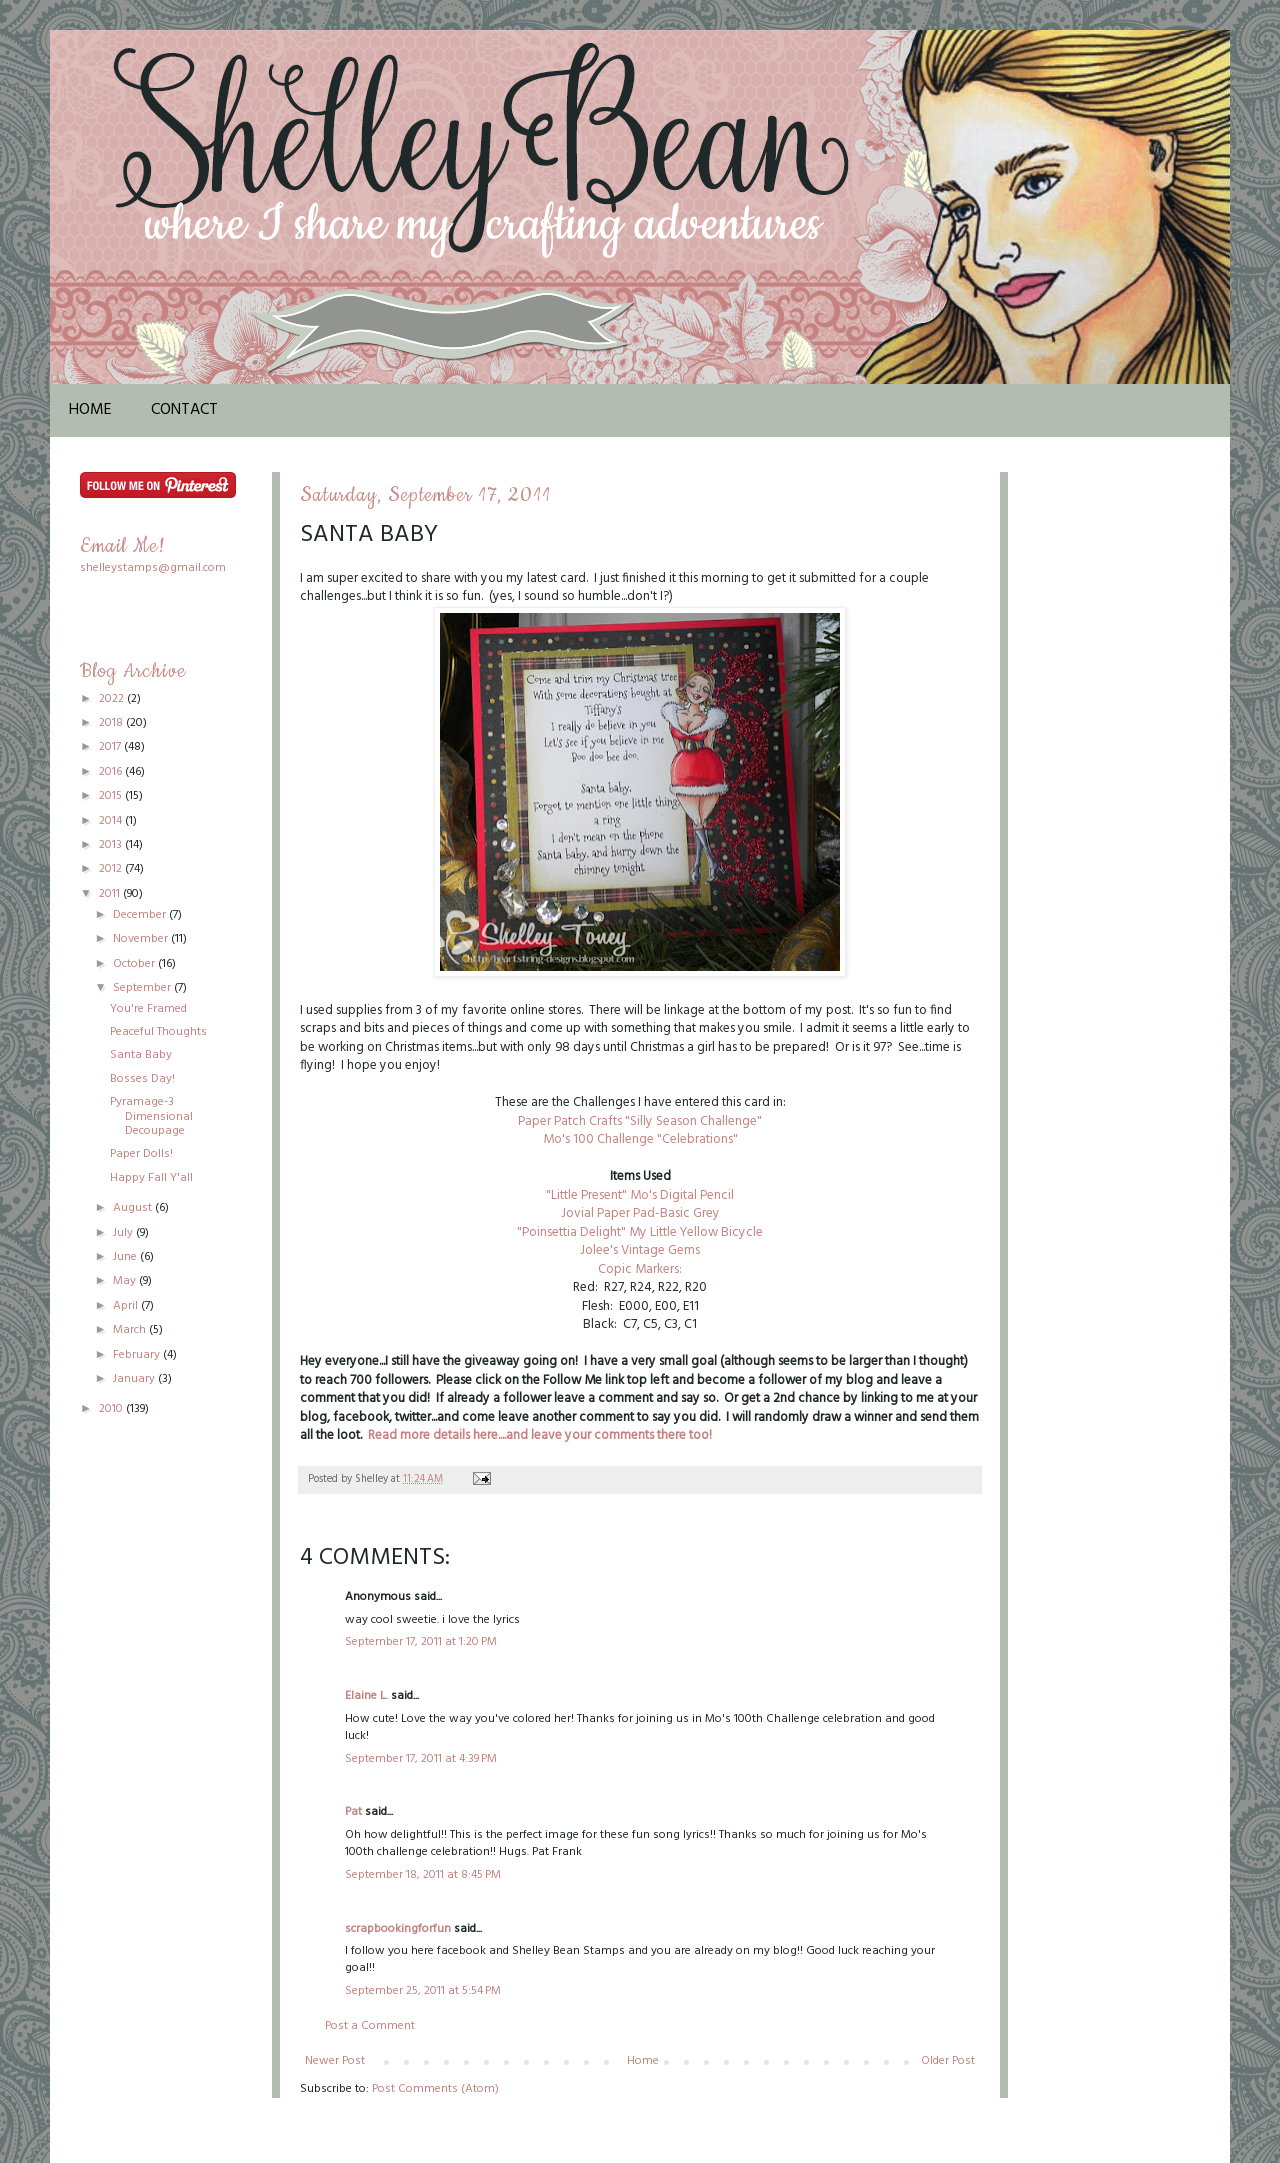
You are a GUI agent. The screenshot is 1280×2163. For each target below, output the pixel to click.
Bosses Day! (142, 1079)
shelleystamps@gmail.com (153, 568)
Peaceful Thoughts (158, 1032)
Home (90, 410)
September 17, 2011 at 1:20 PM (421, 1642)
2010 (112, 1409)
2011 (111, 894)
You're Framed (148, 1009)
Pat (353, 1812)
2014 (112, 821)
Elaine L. (366, 1696)
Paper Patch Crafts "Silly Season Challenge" (640, 1121)
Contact (184, 410)
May (126, 1281)
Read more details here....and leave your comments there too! (538, 1435)
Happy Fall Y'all (151, 1178)
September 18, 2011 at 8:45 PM (423, 1875)
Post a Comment (370, 2026)
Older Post (948, 2061)
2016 (112, 772)
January (135, 1379)
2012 (112, 869)
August (134, 1208)
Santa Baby (141, 1055)
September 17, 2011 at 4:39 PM (421, 1759)
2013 (112, 845)
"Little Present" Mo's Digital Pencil (640, 1195)
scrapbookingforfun (398, 1929)
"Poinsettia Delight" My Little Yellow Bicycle (640, 1232)
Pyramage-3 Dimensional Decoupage (151, 1116)
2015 (112, 796)
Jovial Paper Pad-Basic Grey (640, 1213)
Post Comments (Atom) (435, 2089)
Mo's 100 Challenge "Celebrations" (640, 1139)
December (141, 915)
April (127, 1306)
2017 (111, 747)
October (135, 964)
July (124, 1233)
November (142, 939)
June (126, 1257)
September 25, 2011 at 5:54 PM (423, 1991)
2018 (112, 723)
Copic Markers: (640, 1269)
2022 (113, 699)
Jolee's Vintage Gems (640, 1250)
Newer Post (335, 2061)
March (131, 1330)
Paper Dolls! (141, 1154)
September (143, 988)
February (138, 1355)
